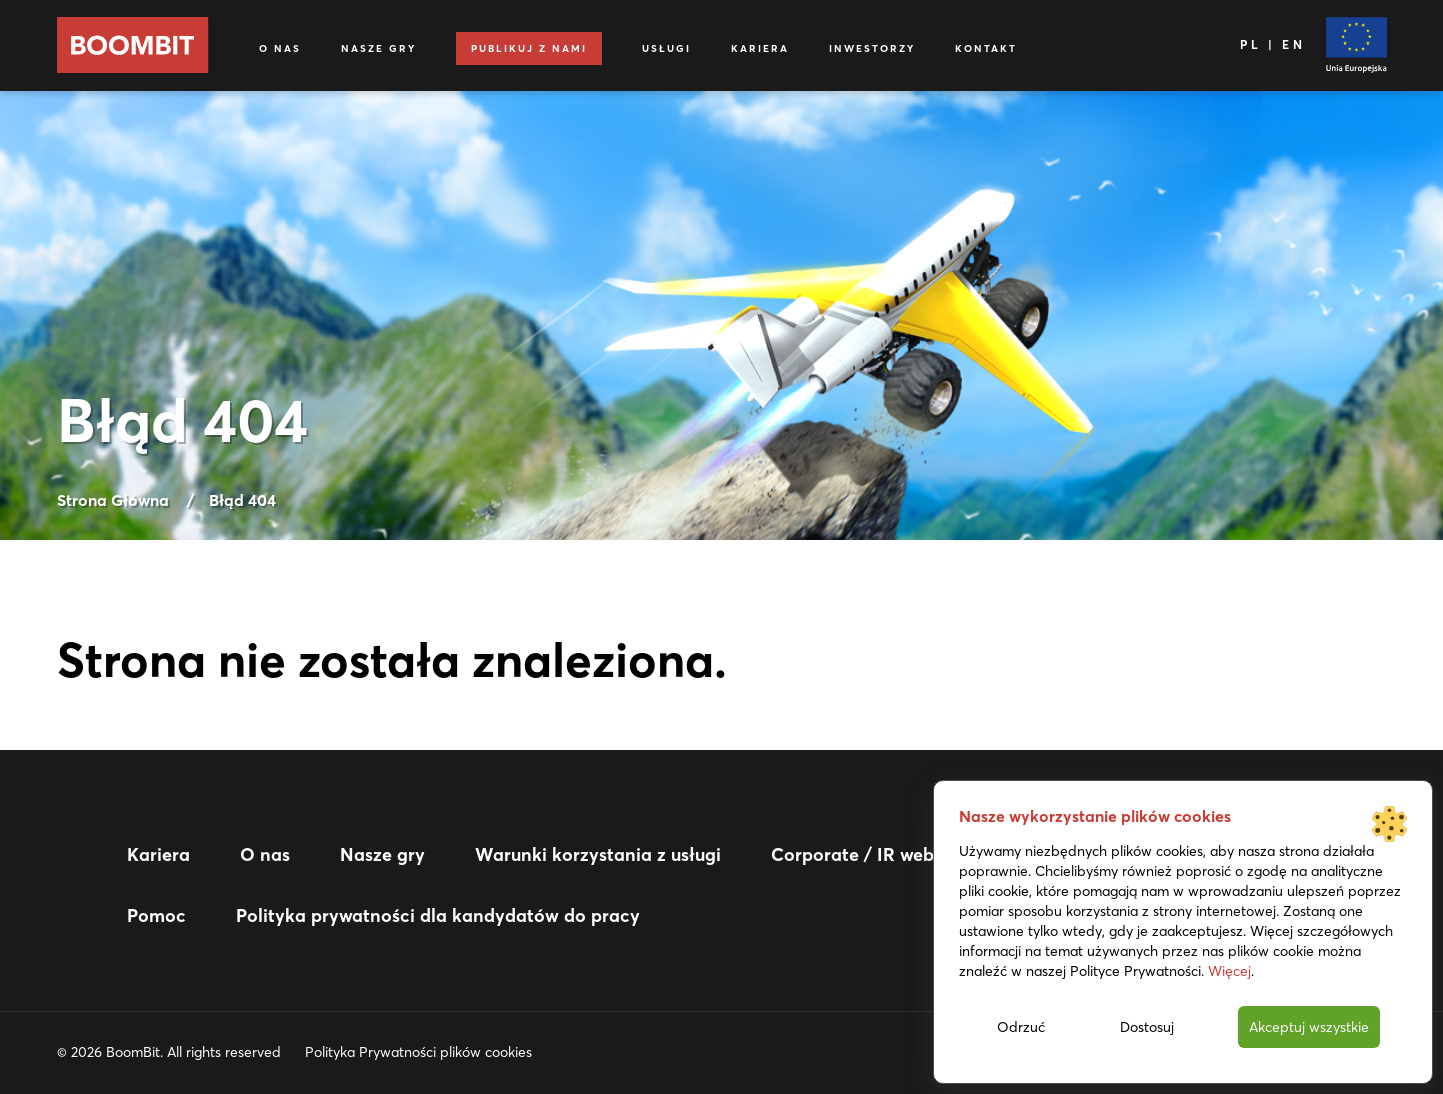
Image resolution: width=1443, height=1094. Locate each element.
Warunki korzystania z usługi (598, 854)
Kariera (760, 48)
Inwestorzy (872, 48)
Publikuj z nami (529, 48)
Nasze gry (378, 48)
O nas (280, 48)
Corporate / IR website (867, 854)
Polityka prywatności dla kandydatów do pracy (438, 915)
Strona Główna (113, 500)
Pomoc (156, 915)
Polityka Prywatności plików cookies (418, 1052)
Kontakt (986, 48)
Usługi (666, 48)
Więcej (1229, 971)
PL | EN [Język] (1272, 44)
